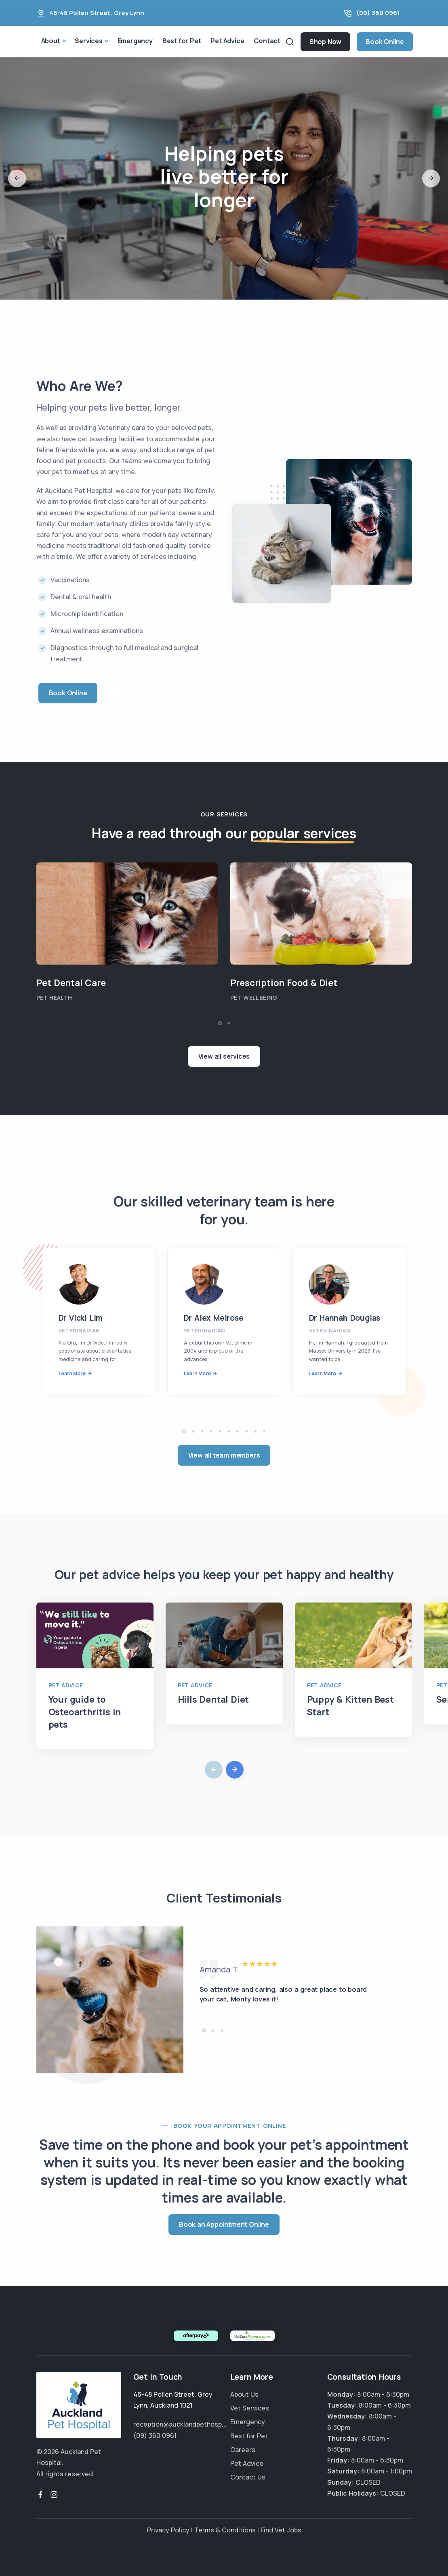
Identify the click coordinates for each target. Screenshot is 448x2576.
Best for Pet (181, 40)
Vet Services (249, 2408)
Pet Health (54, 997)
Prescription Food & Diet (283, 983)
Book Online (385, 41)
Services (88, 40)
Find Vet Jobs (281, 2530)
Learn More (72, 1373)
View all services (224, 1056)
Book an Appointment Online (224, 2224)
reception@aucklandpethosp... (180, 2424)
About (50, 40)
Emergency (135, 40)
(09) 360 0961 (378, 12)
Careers (242, 2449)
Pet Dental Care (71, 983)
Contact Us (247, 2477)
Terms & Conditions (225, 2530)
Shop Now (325, 41)
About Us (244, 2394)
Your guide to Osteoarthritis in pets (84, 1712)
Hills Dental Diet (213, 1699)
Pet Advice (227, 40)
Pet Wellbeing (254, 997)
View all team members (224, 1455)
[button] (17, 178)
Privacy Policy (168, 2530)
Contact (267, 40)
